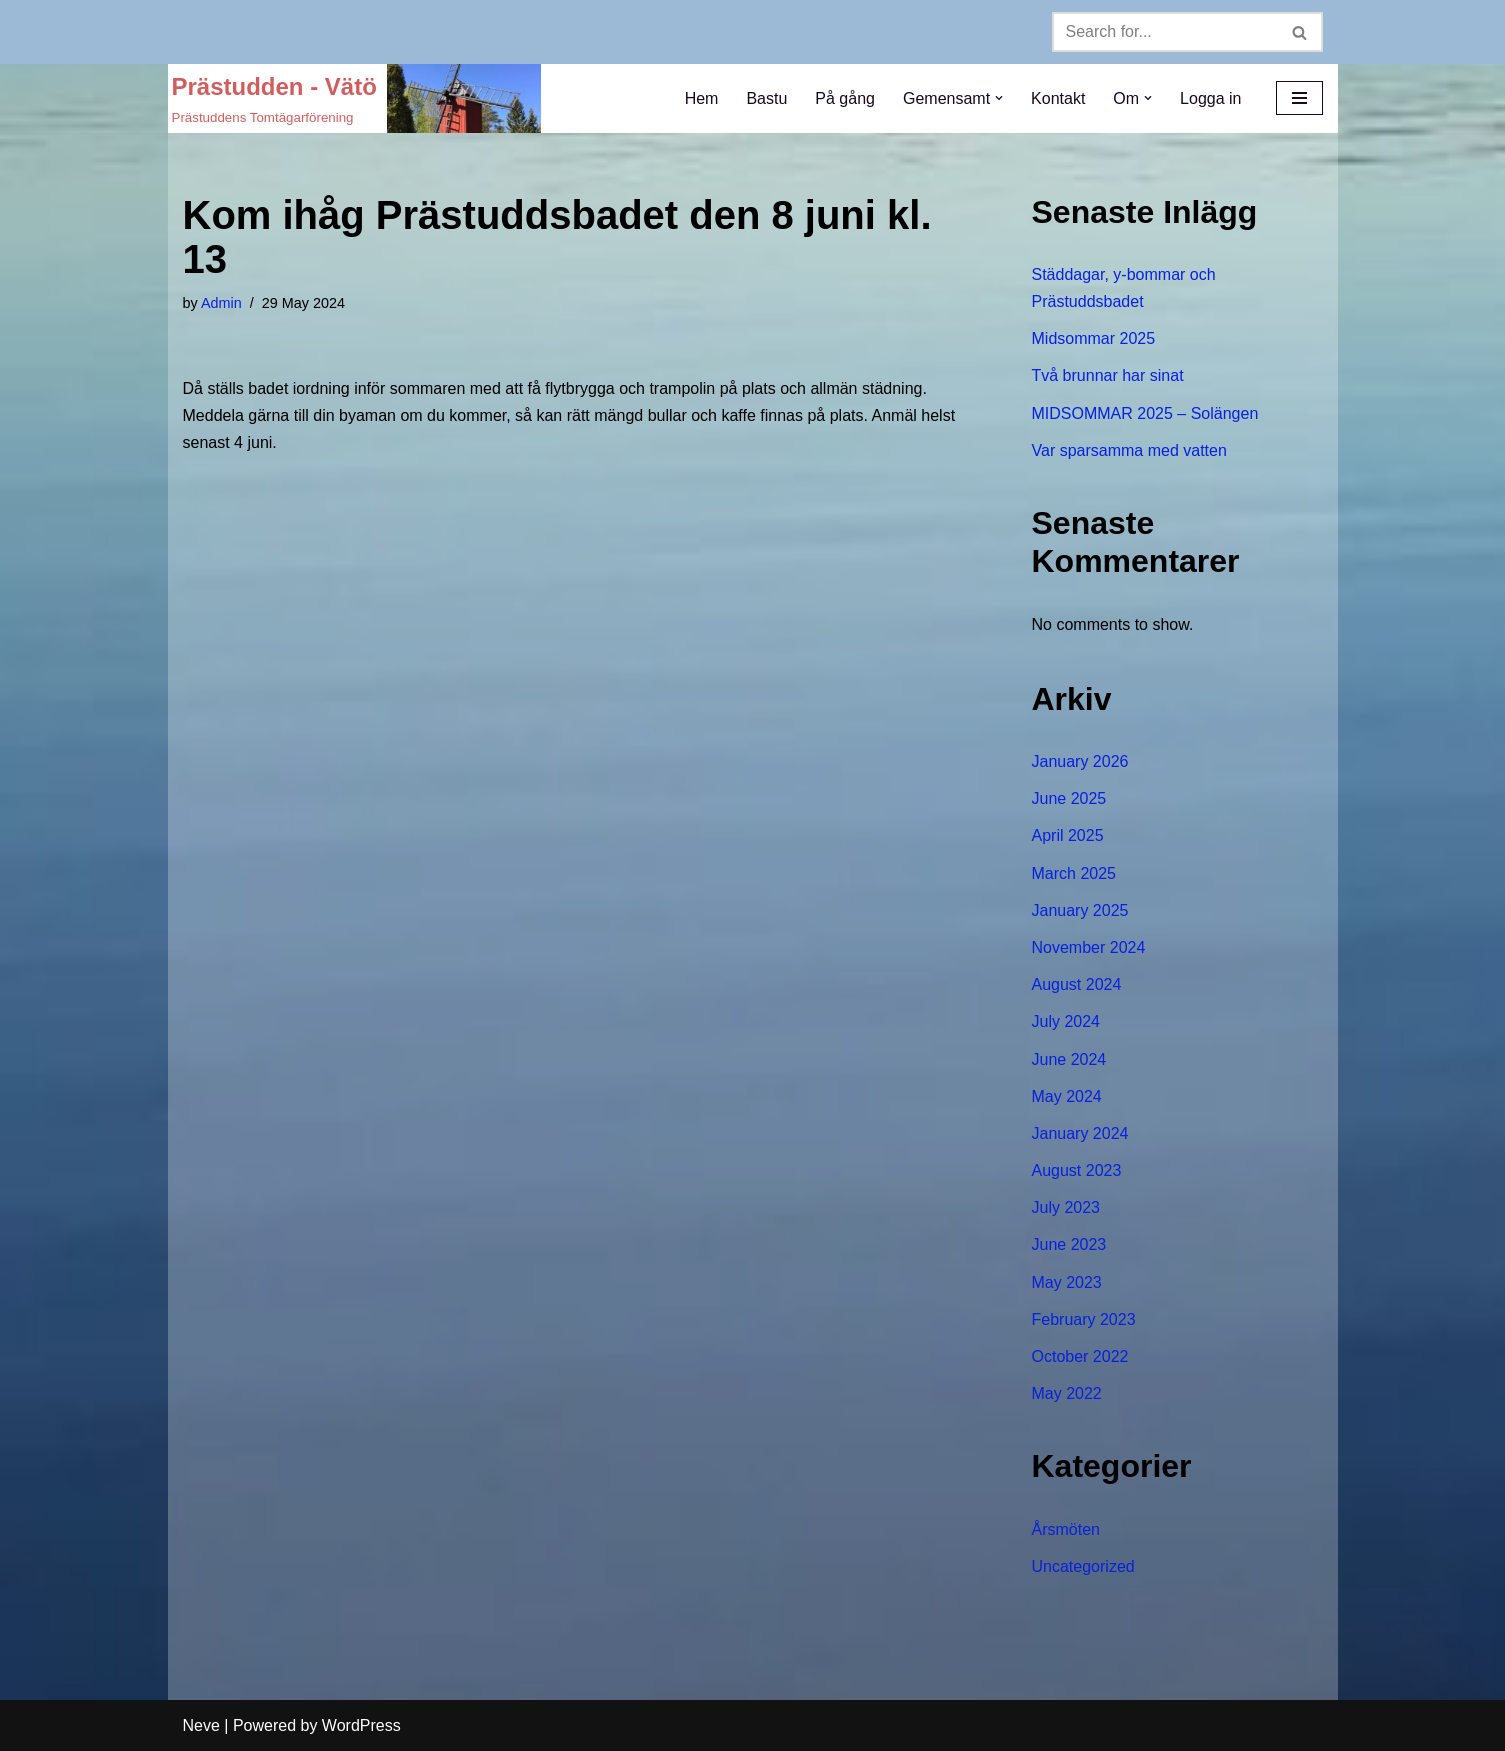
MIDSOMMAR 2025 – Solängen (1145, 413)
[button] (999, 98)
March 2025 (1074, 873)
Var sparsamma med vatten (1129, 450)
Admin (221, 303)
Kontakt (1058, 98)
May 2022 (1067, 1393)
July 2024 (1066, 1021)
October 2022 (1080, 1356)
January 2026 (1080, 761)
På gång (845, 98)
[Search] (1165, 32)
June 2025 (1069, 798)
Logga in (1210, 98)
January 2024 (1080, 1133)
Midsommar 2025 (1094, 338)
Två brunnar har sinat (1108, 375)
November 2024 (1089, 947)
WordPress (361, 1725)
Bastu (766, 98)
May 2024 (1067, 1096)
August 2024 (1077, 984)
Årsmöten (1066, 1529)
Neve (201, 1725)
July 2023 (1066, 1207)
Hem (702, 98)
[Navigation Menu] (1299, 98)
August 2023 (1077, 1170)
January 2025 (1080, 910)
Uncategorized (1083, 1566)
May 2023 (1067, 1282)
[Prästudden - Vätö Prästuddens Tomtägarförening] (356, 98)
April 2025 (1068, 835)
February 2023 (1084, 1319)
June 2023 (1069, 1244)
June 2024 (1069, 1059)
